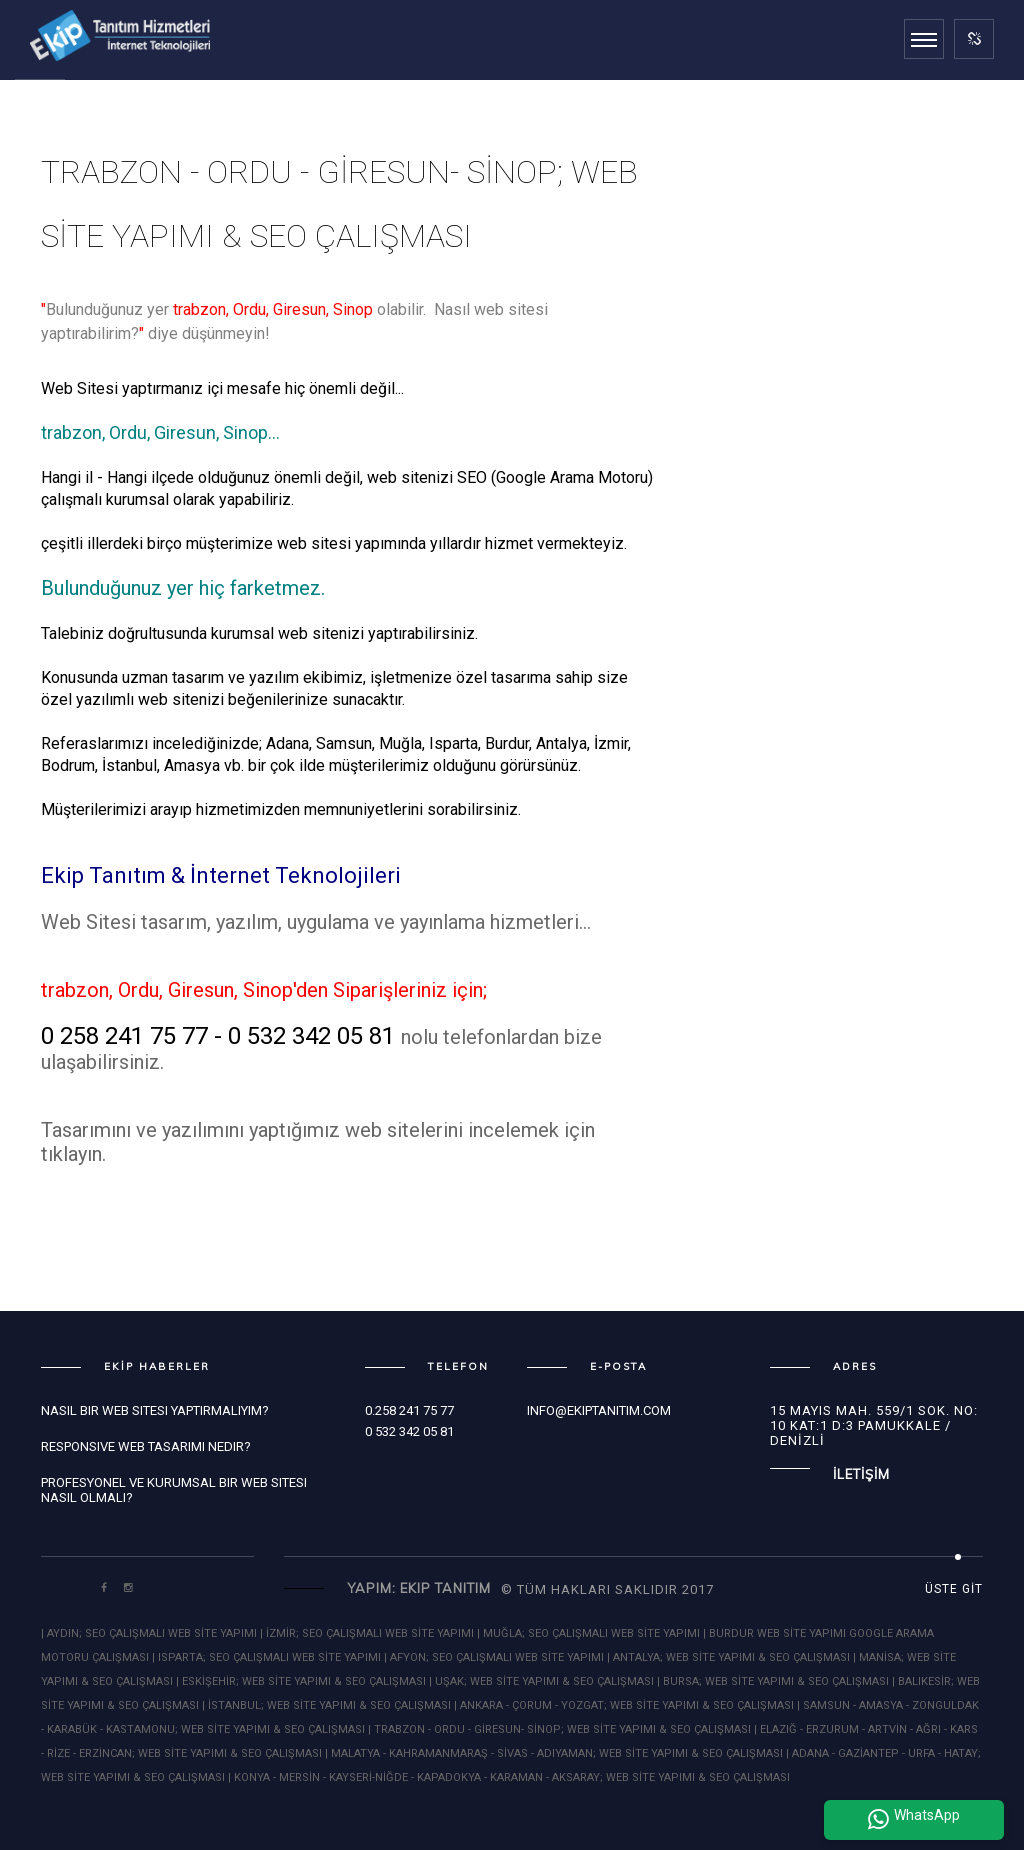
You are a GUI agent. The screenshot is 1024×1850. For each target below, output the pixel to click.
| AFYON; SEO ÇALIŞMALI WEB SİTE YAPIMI (494, 1657)
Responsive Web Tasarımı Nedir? (146, 1446)
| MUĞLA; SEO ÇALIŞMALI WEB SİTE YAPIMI (588, 1633)
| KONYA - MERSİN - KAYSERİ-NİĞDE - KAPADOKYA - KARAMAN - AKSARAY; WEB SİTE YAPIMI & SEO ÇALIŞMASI (509, 1777)
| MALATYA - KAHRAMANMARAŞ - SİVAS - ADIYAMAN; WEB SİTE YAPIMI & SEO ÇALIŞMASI (554, 1753)
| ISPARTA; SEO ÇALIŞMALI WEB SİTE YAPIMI (266, 1657)
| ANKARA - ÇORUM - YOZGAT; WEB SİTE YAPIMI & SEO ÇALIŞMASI (624, 1705)
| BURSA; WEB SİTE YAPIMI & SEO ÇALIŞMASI (773, 1681)
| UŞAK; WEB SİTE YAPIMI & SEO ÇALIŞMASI (541, 1681)
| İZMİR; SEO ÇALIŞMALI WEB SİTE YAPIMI (368, 1633)
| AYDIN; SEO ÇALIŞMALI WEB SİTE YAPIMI (150, 1633)
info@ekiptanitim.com (599, 1410)
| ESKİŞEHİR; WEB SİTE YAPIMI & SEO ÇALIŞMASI (301, 1681)
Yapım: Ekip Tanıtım (419, 1588)
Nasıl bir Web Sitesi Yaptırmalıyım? (155, 1410)
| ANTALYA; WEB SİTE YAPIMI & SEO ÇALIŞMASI (728, 1657)
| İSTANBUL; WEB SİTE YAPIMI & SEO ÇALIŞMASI (326, 1705)
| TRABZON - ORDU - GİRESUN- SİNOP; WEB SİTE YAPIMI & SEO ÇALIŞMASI (559, 1729)
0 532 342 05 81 (409, 1431)
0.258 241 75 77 (409, 1410)
